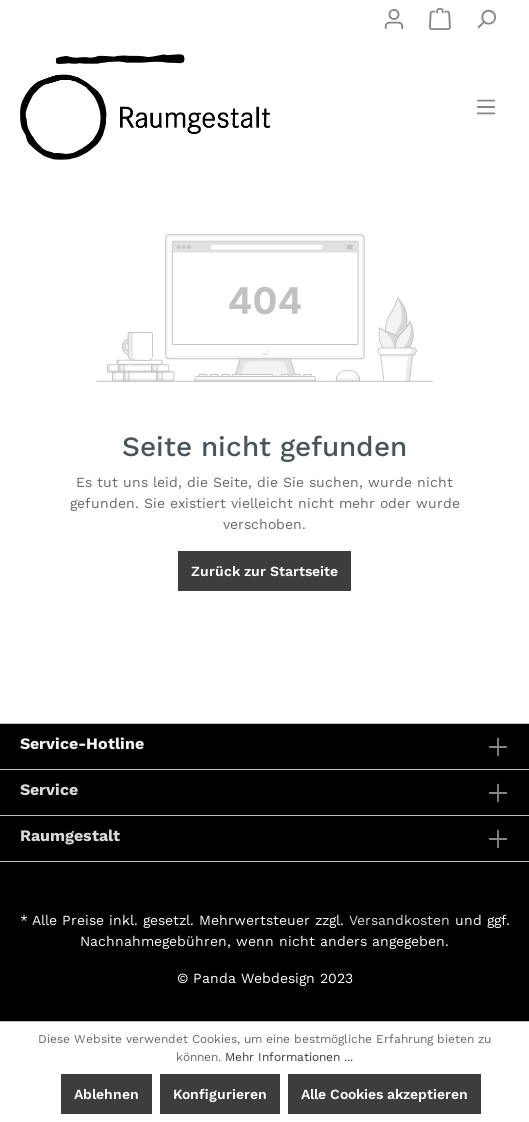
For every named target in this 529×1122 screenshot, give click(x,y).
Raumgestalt (70, 835)
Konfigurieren (220, 1094)
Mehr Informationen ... (289, 1057)
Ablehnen (106, 1094)
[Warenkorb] (440, 19)
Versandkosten (399, 920)
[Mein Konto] (394, 19)
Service (49, 789)
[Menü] (486, 107)
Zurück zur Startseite (264, 571)
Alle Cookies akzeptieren (384, 1094)
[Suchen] (486, 19)
